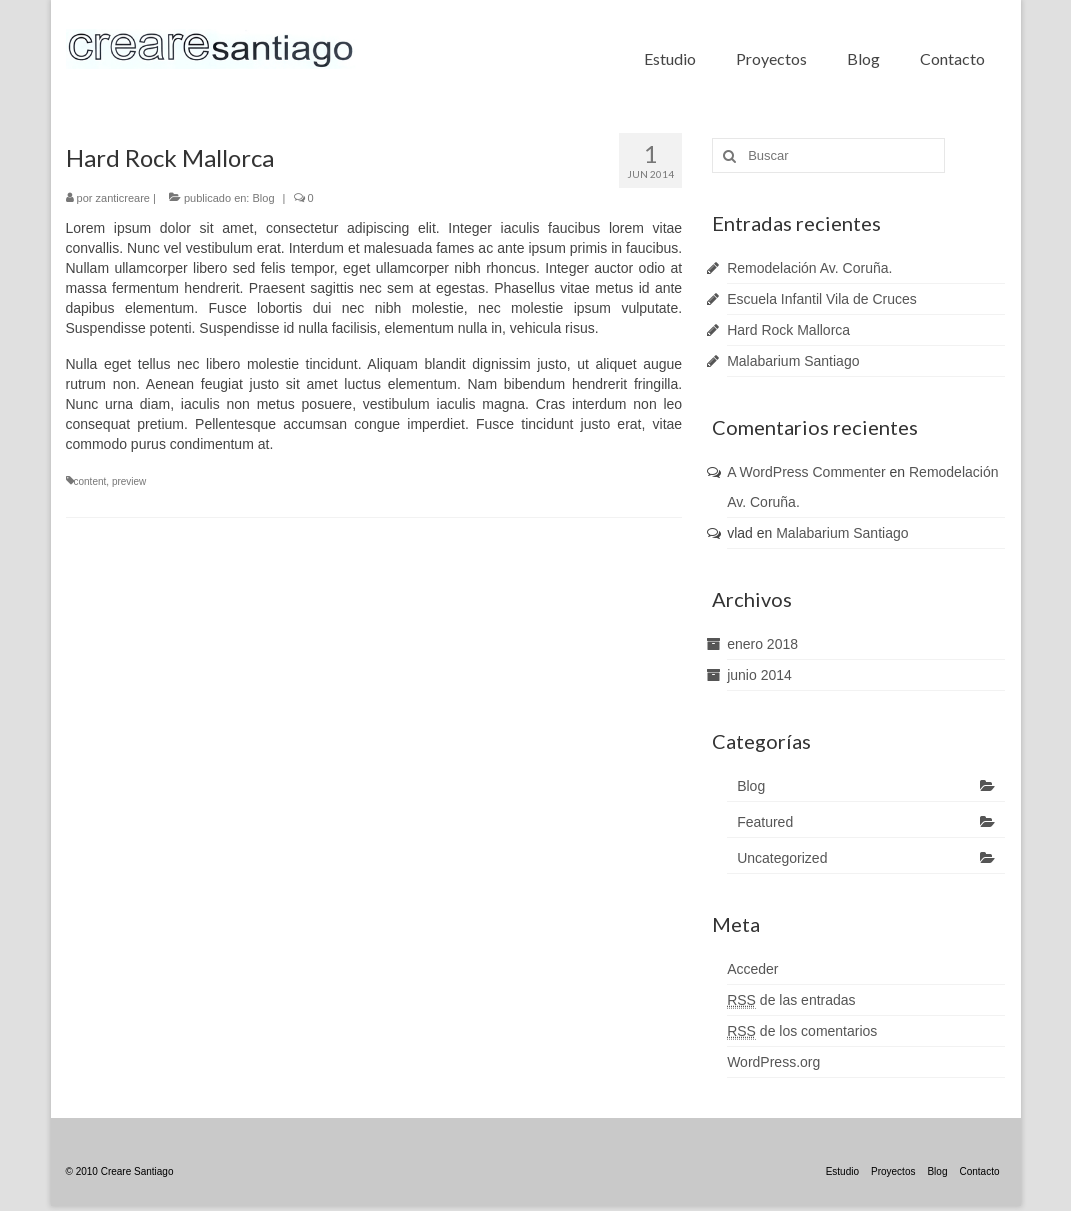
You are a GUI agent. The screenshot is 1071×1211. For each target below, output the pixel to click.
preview (129, 481)
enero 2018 (762, 644)
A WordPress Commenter (806, 472)
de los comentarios (802, 1031)
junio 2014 (759, 675)
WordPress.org (773, 1062)
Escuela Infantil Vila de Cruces (822, 299)
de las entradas (791, 1000)
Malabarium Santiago (793, 361)
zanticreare (123, 198)
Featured (765, 822)
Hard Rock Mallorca (788, 330)
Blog (263, 198)
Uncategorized (782, 858)
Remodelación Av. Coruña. (809, 268)
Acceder (752, 969)
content (90, 481)
